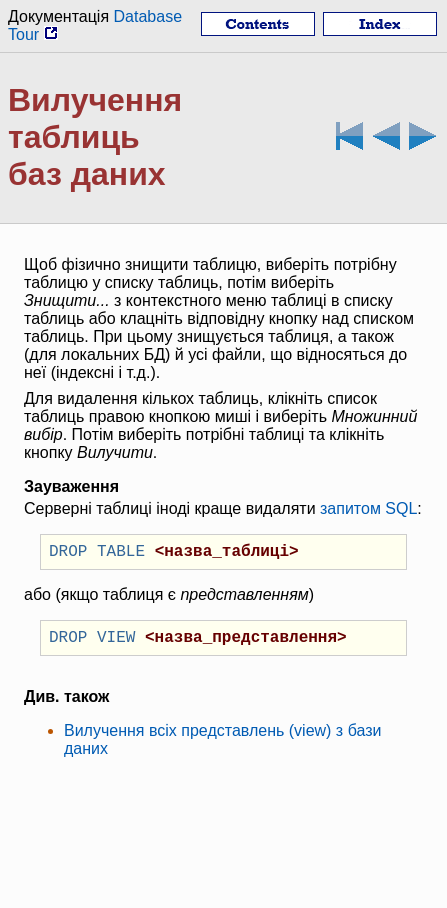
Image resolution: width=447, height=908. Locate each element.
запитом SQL (368, 508)
